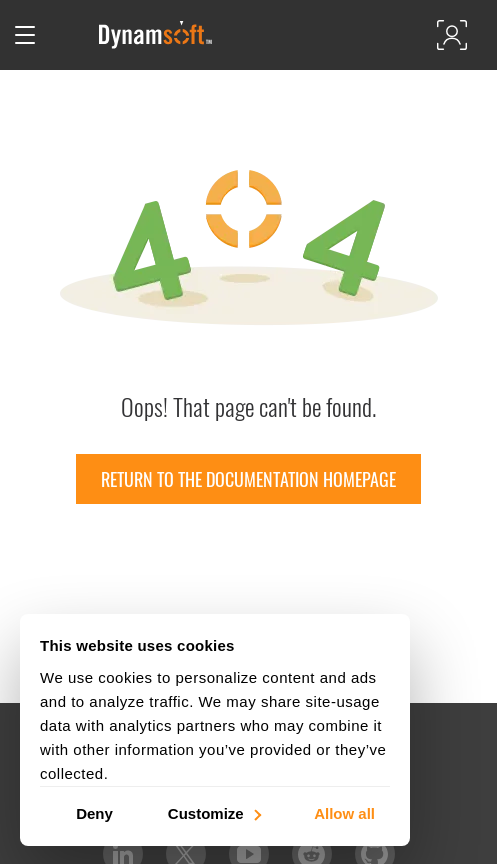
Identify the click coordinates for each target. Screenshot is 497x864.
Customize (213, 812)
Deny (94, 812)
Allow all (344, 812)
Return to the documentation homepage (248, 479)
